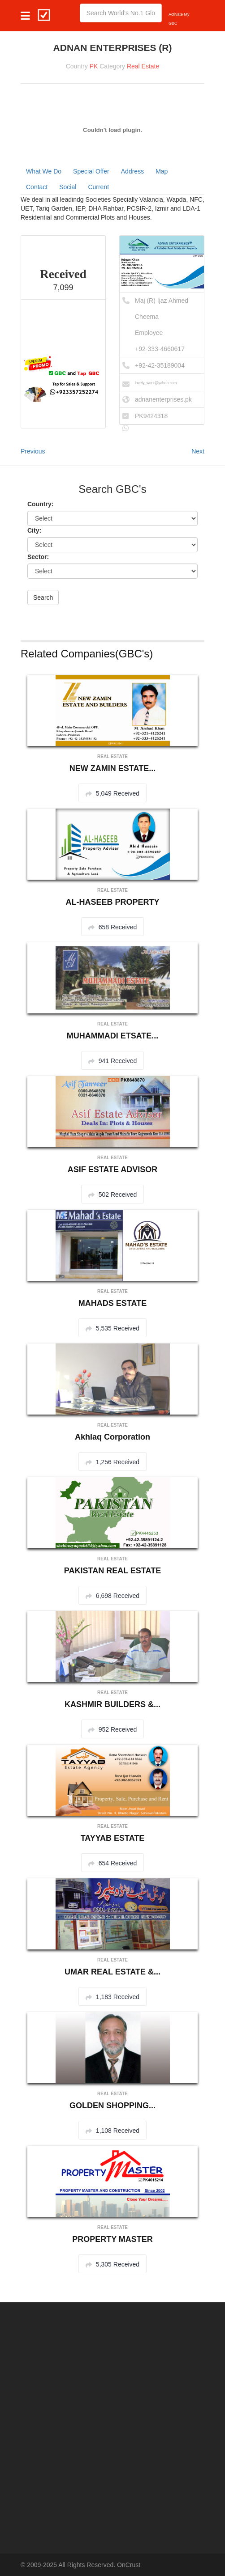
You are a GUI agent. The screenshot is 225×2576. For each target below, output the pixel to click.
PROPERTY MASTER (112, 2239)
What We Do (43, 171)
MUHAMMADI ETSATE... (113, 1035)
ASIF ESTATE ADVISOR (113, 1169)
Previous (33, 451)
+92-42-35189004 (160, 365)
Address (132, 171)
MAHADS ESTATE (112, 1303)
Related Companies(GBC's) (87, 654)
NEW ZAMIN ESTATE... (112, 768)
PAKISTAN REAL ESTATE (112, 1570)
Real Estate (143, 66)
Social (67, 187)
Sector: (38, 556)
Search (43, 597)
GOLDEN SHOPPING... (112, 2105)
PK (94, 66)
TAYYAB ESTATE (113, 1838)
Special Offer (91, 171)
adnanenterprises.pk (163, 399)
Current (98, 187)
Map (162, 171)
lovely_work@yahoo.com (156, 383)
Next (197, 451)
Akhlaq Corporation (112, 1436)
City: (34, 530)
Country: (40, 504)
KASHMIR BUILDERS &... (112, 1704)
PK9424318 (151, 415)
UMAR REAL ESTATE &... (112, 1971)
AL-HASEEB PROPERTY (112, 902)
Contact (37, 187)
